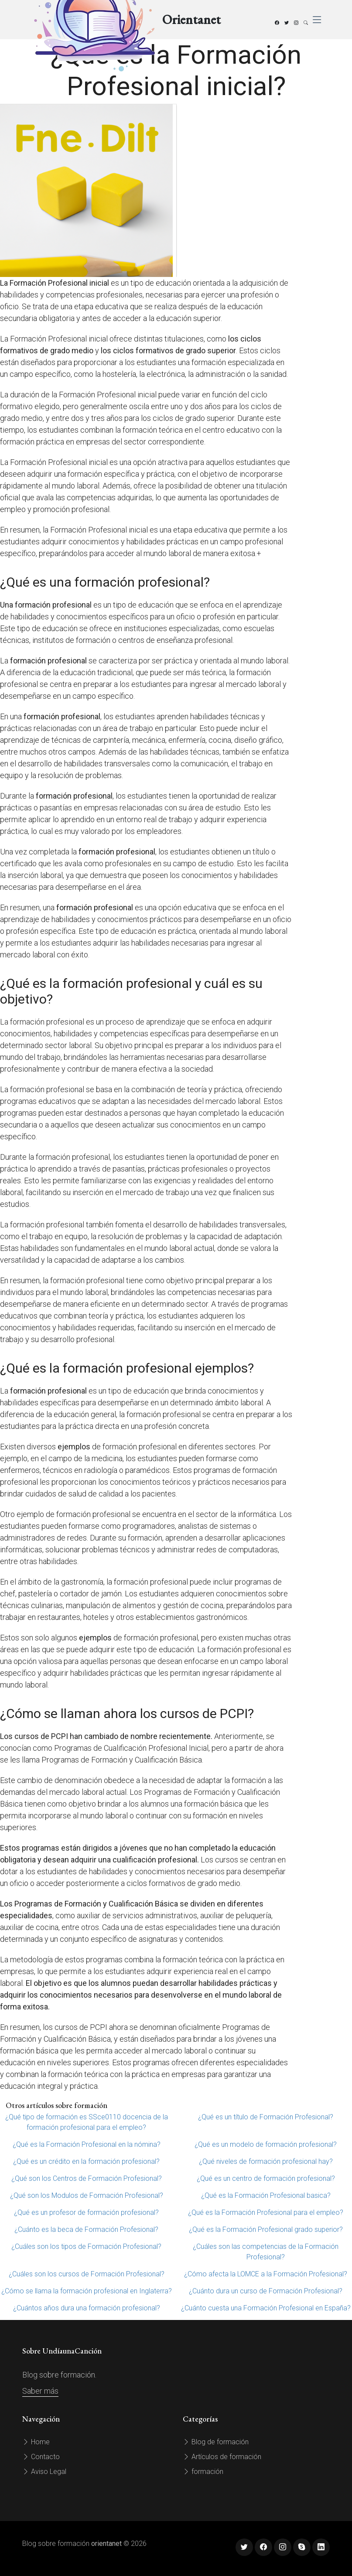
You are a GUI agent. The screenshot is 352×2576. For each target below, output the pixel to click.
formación (203, 2471)
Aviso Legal (44, 2471)
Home (36, 2442)
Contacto (41, 2457)
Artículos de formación (222, 2457)
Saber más (40, 2390)
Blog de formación (216, 2442)
